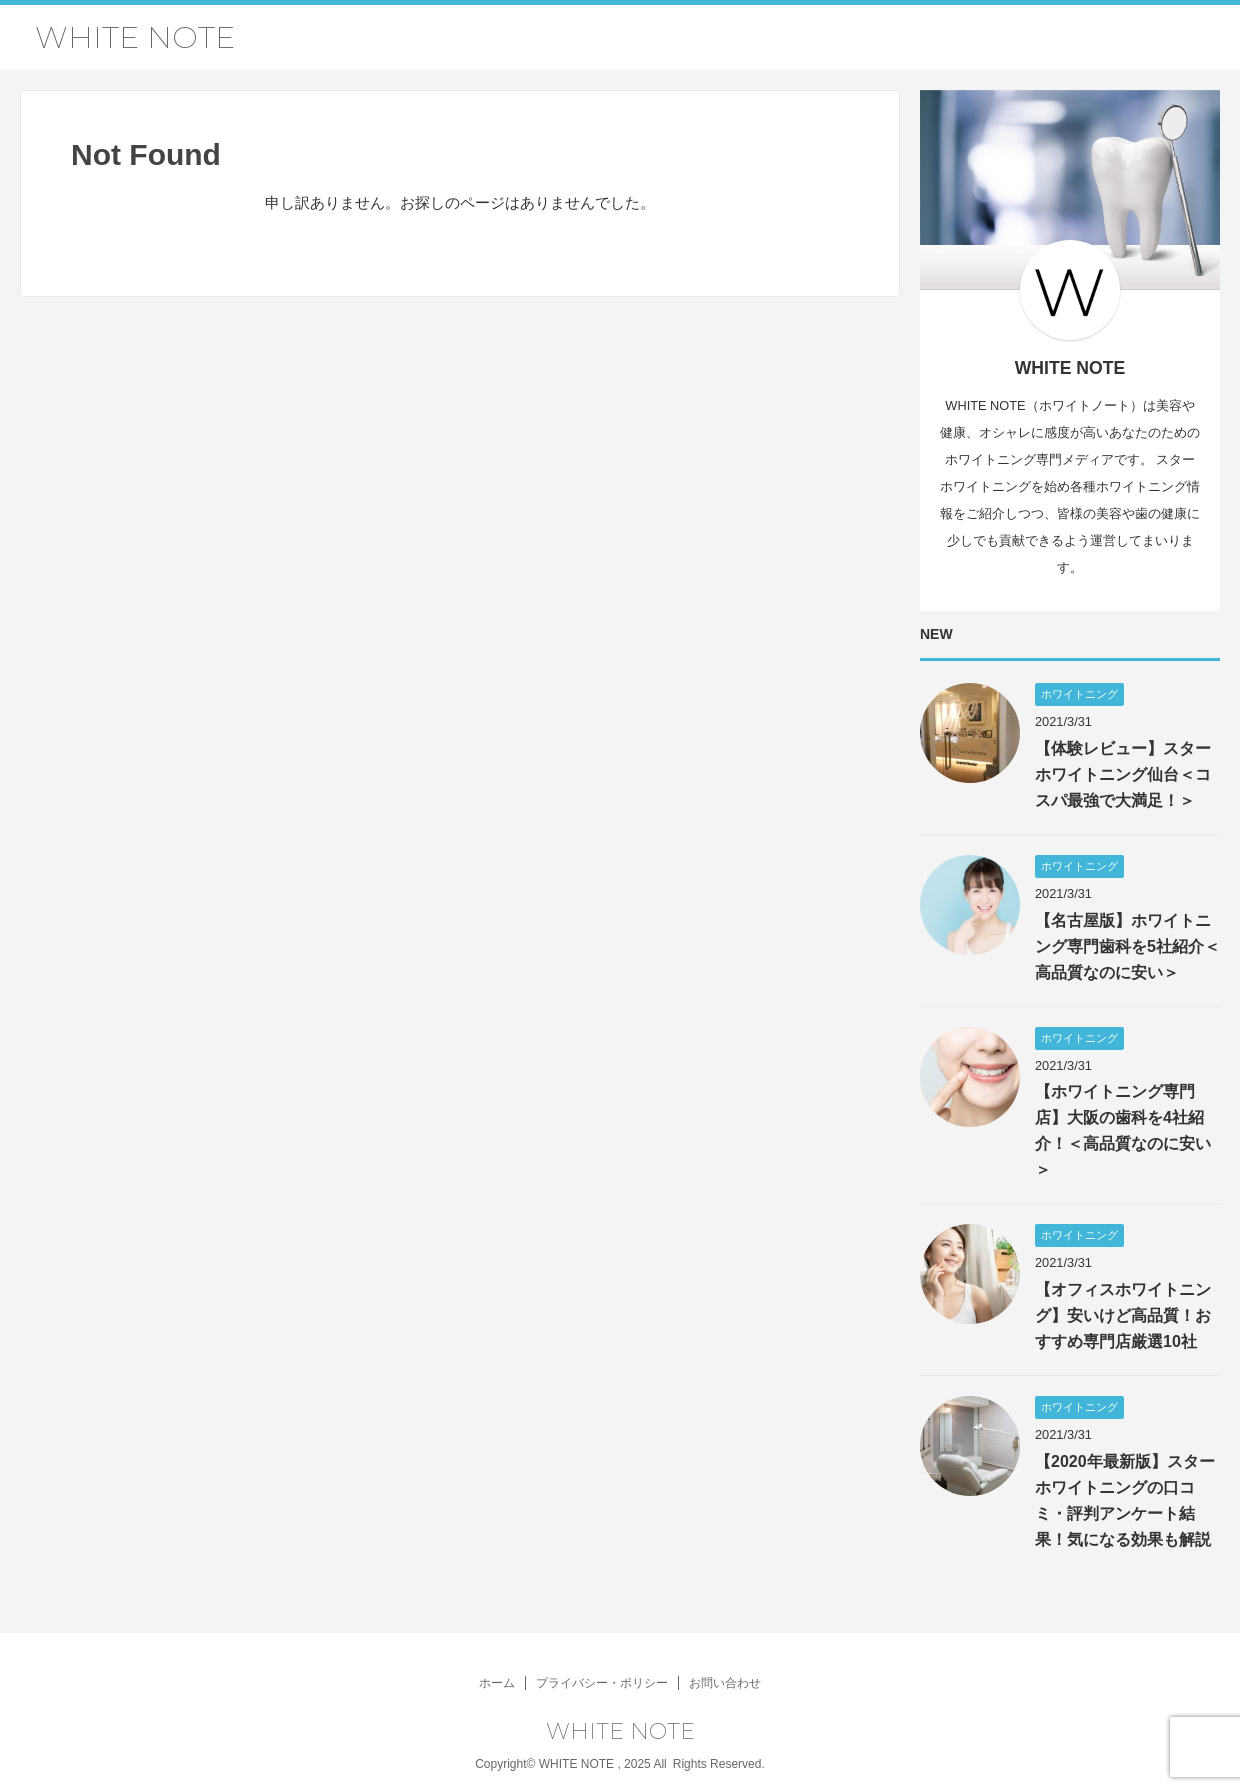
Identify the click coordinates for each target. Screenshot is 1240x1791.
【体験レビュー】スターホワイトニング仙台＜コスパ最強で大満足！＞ (1123, 774)
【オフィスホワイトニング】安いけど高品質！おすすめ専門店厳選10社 (1123, 1315)
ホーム (497, 1683)
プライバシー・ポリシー (602, 1683)
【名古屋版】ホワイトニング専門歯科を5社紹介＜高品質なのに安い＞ (1127, 946)
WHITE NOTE (135, 37)
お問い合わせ (725, 1683)
